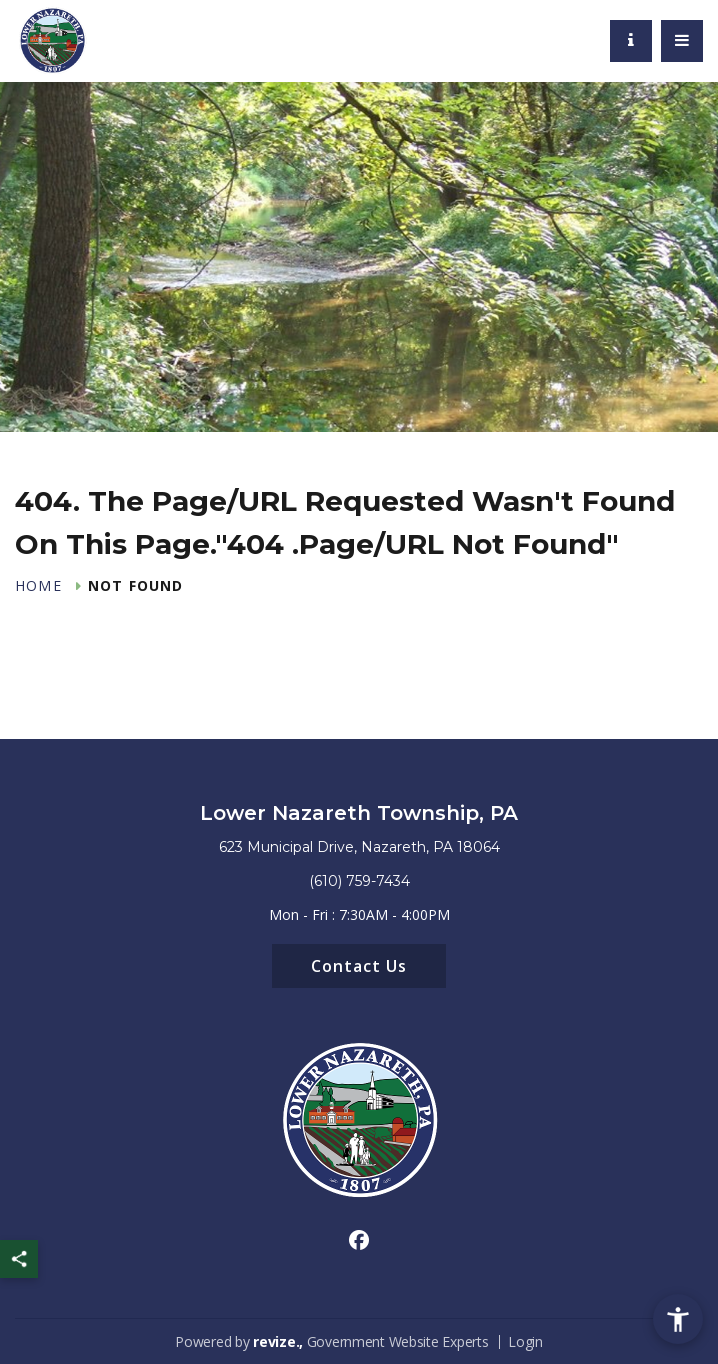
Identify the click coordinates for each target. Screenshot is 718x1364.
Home (38, 586)
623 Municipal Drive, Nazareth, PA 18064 (359, 847)
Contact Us (359, 966)
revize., (278, 1341)
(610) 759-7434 (359, 881)
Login (525, 1341)
